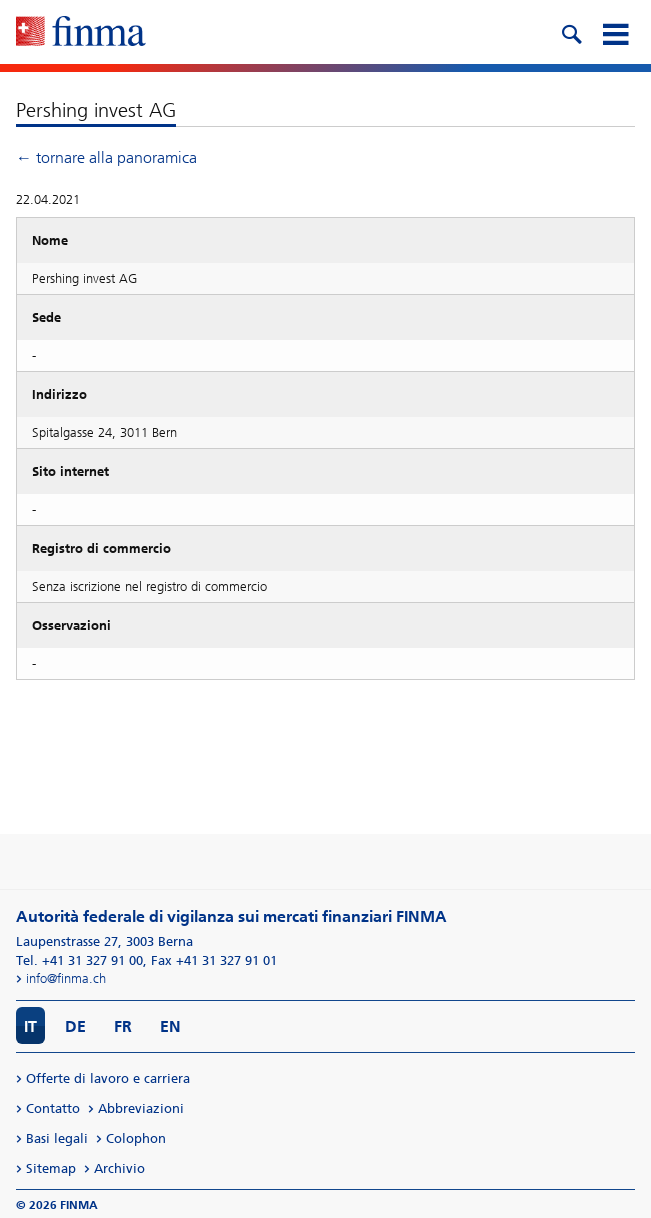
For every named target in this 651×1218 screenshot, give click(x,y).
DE (75, 1026)
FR (123, 1026)
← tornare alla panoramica (106, 157)
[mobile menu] (615, 32)
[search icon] (571, 32)
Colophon (136, 1138)
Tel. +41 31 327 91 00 (79, 960)
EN (170, 1026)
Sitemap (51, 1168)
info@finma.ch (66, 978)
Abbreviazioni (141, 1108)
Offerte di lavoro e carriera (108, 1078)
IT (30, 1026)
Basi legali (57, 1138)
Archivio (119, 1168)
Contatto (53, 1108)
